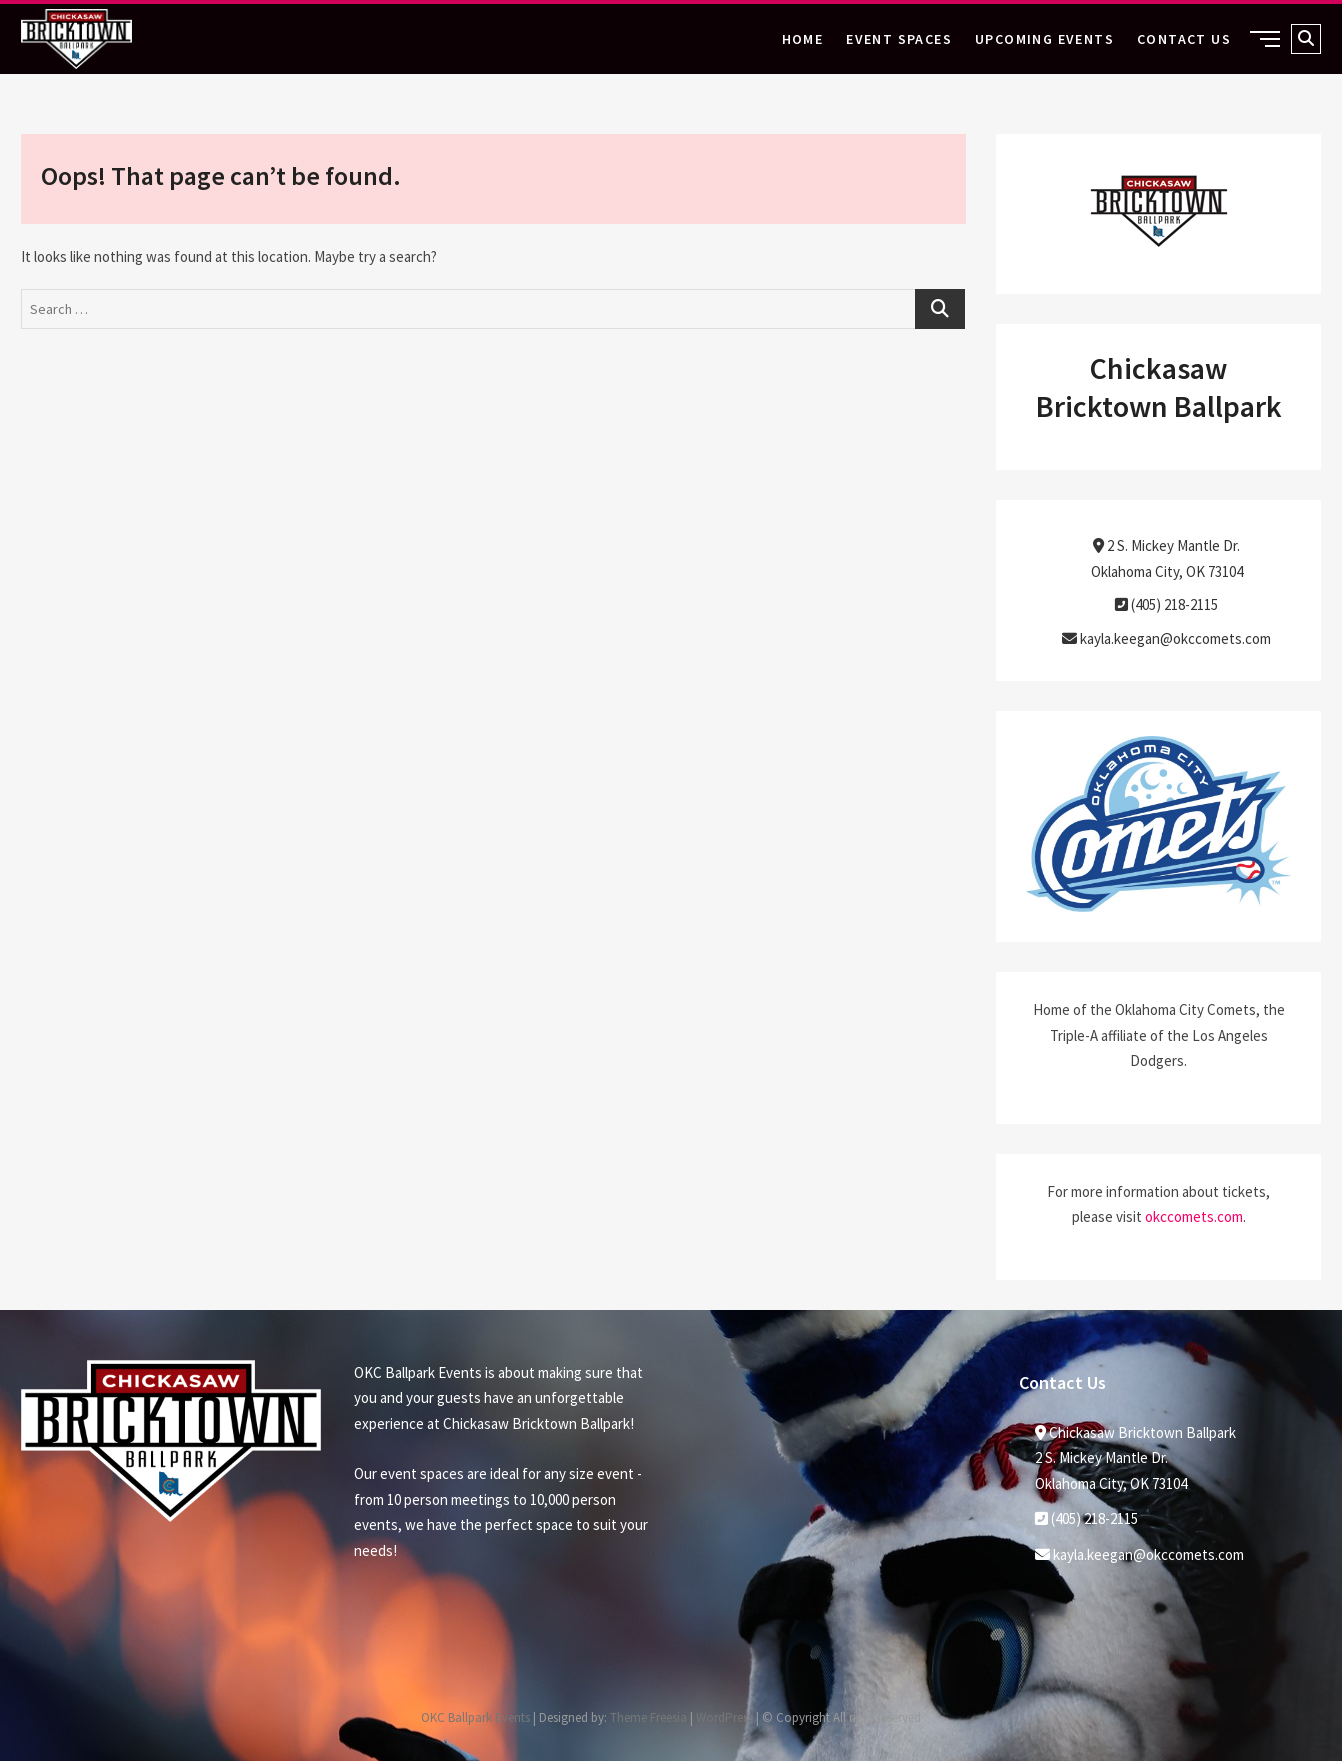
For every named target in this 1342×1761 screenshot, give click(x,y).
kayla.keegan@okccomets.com (1166, 638)
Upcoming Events (1044, 39)
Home (803, 39)
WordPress (724, 1717)
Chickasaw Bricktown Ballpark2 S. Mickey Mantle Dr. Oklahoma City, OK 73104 (1135, 1458)
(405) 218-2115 (1166, 604)
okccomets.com (1194, 1216)
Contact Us (1184, 39)
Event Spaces (899, 39)
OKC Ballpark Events (475, 1717)
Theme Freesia (648, 1717)
